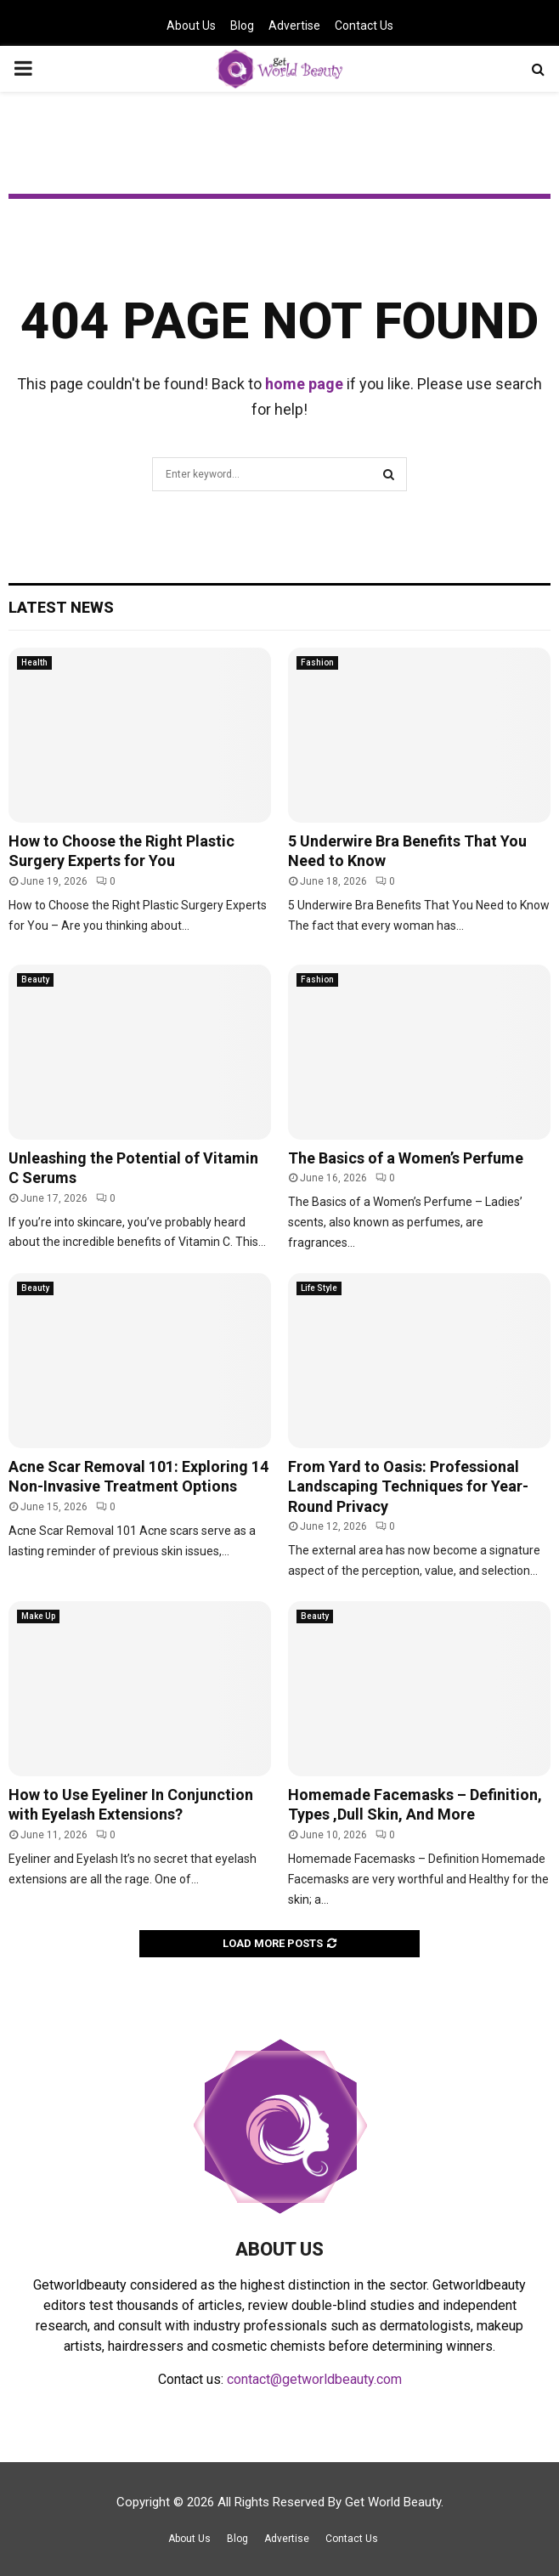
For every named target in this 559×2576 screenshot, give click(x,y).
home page (304, 384)
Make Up (38, 1616)
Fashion (317, 662)
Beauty (35, 979)
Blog (242, 25)
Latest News (61, 607)
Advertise (294, 25)
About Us (191, 25)
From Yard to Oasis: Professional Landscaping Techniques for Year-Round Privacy (408, 1486)
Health (34, 662)
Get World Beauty (393, 2502)
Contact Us (364, 25)
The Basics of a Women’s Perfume (405, 1158)
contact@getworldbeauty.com (314, 2379)
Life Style (319, 1288)
